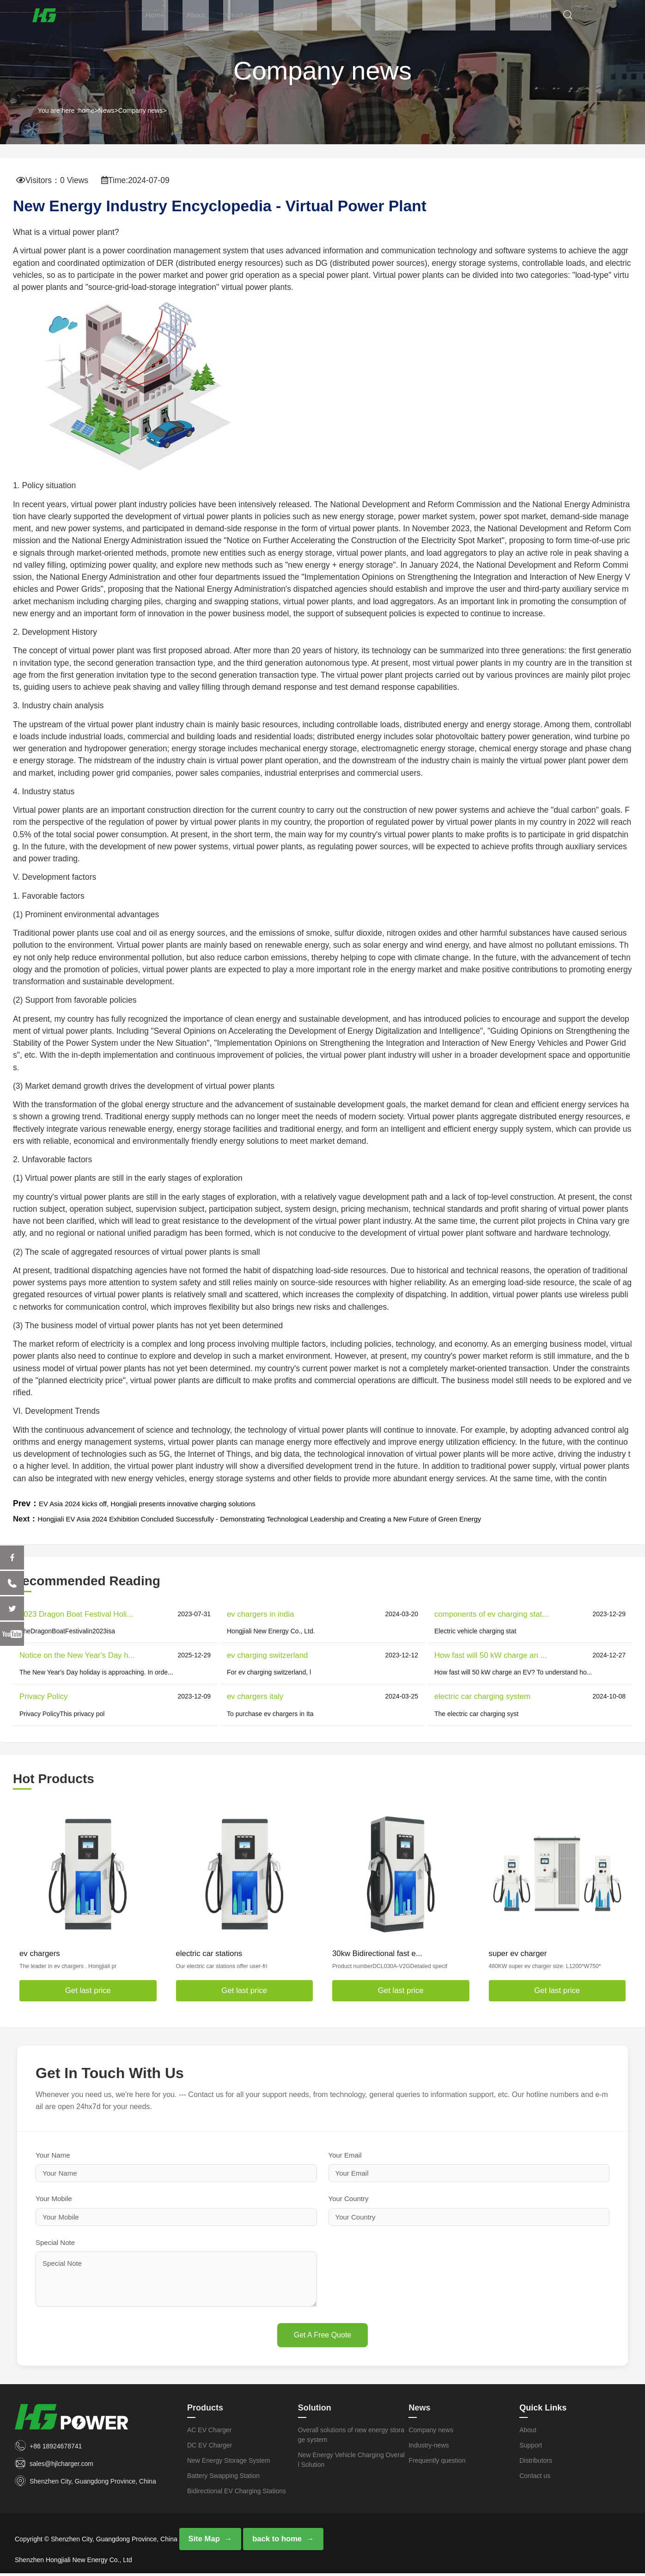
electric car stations (209, 1953)
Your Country (349, 2198)
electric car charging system (482, 1696)
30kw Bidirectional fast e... (377, 1953)
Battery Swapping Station (223, 2475)
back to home (274, 2540)
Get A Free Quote (323, 2335)
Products (275, 17)
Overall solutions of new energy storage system (351, 2434)
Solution (457, 17)
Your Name (53, 2155)
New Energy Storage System (228, 2460)
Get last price (88, 1990)
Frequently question (436, 2460)
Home (198, 17)
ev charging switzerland (267, 1655)
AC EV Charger (209, 2430)
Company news (140, 110)
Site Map (204, 2540)
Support (413, 17)
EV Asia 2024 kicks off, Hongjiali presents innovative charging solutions (166, 1503)
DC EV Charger (209, 2445)
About (234, 17)
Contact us (540, 17)
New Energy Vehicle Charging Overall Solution (351, 2459)
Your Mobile (54, 2198)
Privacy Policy (43, 1696)
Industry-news (428, 2445)
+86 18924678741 (56, 2446)
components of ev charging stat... (491, 1614)
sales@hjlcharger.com (61, 2463)
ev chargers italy (255, 1696)
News (496, 17)
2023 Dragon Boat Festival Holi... (76, 1614)
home (86, 110)
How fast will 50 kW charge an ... (490, 1655)
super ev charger (518, 1953)
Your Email (345, 2155)
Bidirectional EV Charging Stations (236, 2491)
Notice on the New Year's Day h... (76, 1655)
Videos (372, 17)
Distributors (326, 17)
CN (602, 17)
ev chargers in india (260, 1614)
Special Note (55, 2242)
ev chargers (39, 1953)
